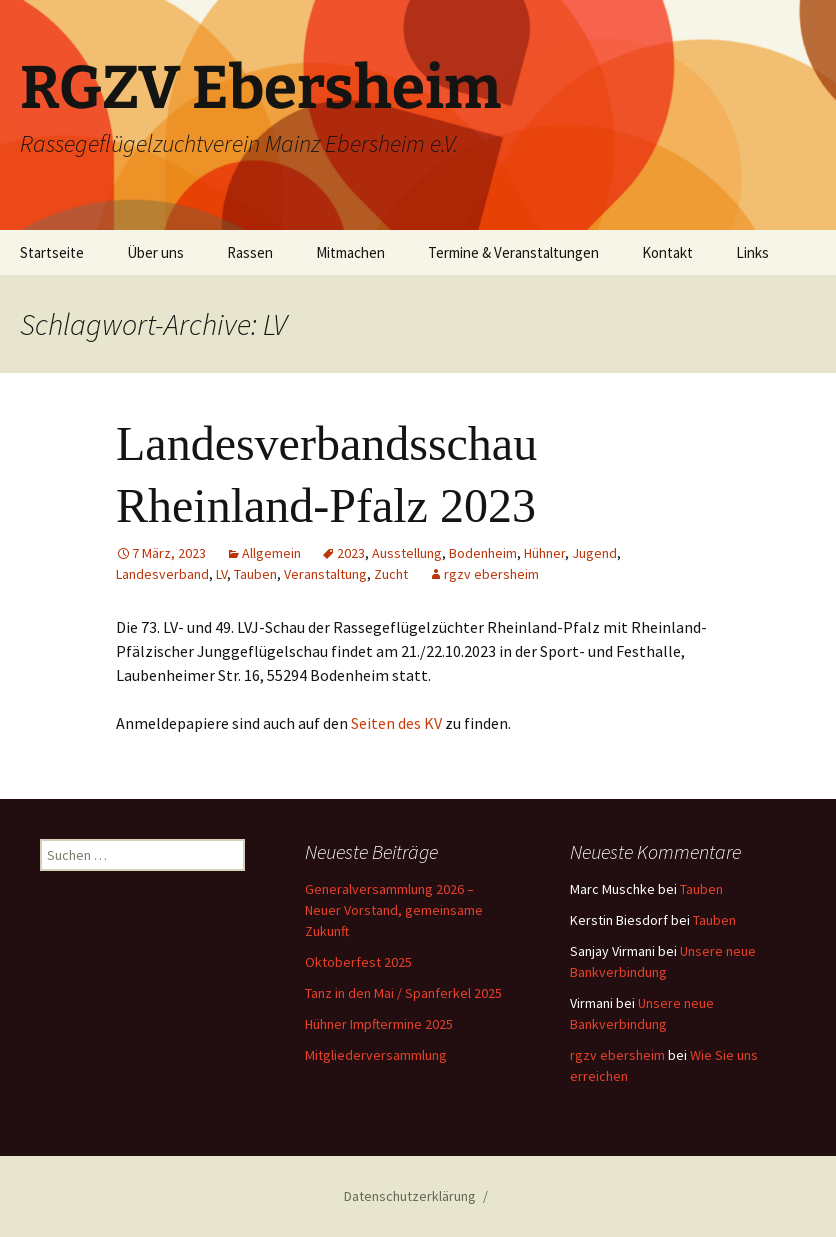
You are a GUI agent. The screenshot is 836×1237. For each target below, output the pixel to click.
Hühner (544, 553)
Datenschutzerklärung (410, 1196)
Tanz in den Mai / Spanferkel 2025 (403, 993)
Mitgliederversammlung (376, 1055)
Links (752, 252)
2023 (351, 553)
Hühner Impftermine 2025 (379, 1024)
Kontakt (667, 252)
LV (221, 574)
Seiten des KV (396, 723)
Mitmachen (350, 252)
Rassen (250, 252)
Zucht (391, 574)
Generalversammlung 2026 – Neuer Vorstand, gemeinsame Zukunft (394, 910)
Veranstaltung (325, 574)
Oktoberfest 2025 (358, 962)
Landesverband (162, 574)
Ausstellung (407, 553)
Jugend (594, 553)
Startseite (52, 252)
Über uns (155, 252)
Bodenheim (483, 553)
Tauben (255, 574)
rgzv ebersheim (491, 574)
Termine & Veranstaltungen (513, 252)
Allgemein (271, 553)
